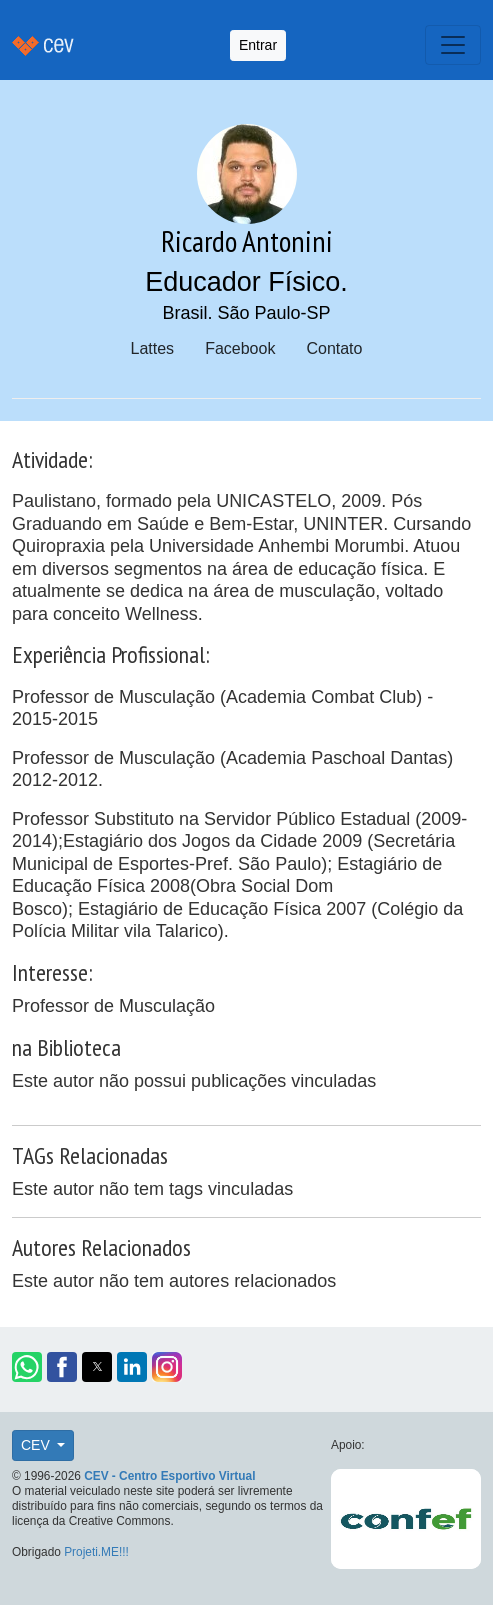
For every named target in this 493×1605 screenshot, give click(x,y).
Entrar (258, 45)
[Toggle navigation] (453, 45)
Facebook (240, 348)
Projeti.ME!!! (96, 1552)
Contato (334, 348)
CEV (37, 1445)
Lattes (153, 348)
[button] (27, 1367)
